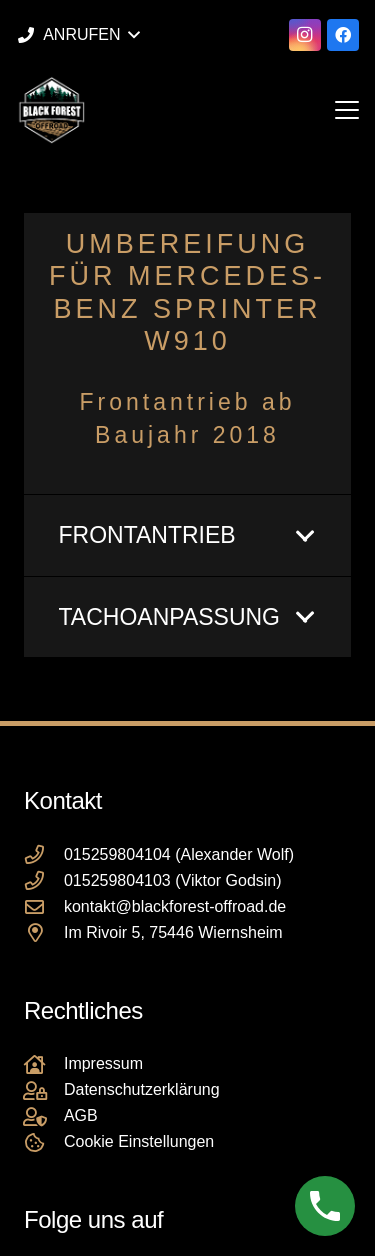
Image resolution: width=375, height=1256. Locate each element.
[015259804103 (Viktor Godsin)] (44, 880)
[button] (78, 35)
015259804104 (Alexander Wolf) (179, 854)
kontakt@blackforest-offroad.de (175, 906)
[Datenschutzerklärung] (44, 1090)
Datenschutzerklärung (142, 1089)
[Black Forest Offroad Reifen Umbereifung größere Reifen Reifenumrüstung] (51, 110)
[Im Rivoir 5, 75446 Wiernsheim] (44, 932)
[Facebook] (343, 35)
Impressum (103, 1063)
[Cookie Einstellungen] (44, 1142)
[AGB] (44, 1116)
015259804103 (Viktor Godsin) (173, 880)
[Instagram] (305, 35)
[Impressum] (44, 1064)
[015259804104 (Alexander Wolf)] (44, 854)
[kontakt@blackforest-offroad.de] (44, 906)
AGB (81, 1115)
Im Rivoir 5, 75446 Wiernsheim (173, 932)
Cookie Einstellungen (139, 1141)
